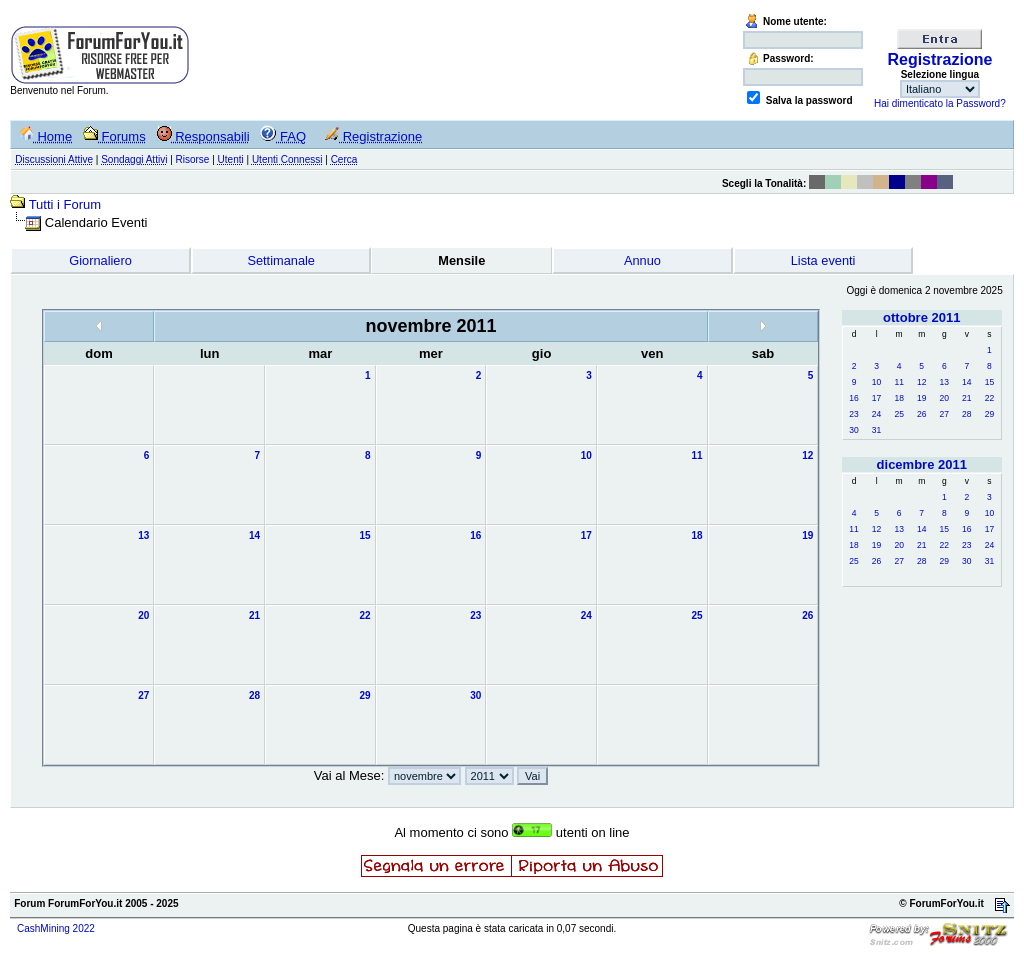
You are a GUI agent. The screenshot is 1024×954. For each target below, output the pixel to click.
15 (989, 382)
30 (853, 430)
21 (966, 398)
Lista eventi (823, 260)
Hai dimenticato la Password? (940, 103)
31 (876, 430)
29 (989, 414)
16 (853, 398)
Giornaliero (100, 260)
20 (944, 398)
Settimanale (281, 260)
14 (966, 382)
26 (921, 414)
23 (853, 414)
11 (898, 382)
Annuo (642, 260)
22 (989, 398)
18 (898, 398)
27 (944, 414)
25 (898, 414)
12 (921, 382)
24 (876, 414)
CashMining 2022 (56, 928)
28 (966, 414)
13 (944, 382)
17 (876, 398)
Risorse (193, 159)
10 (876, 382)
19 (921, 398)
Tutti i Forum (65, 204)
